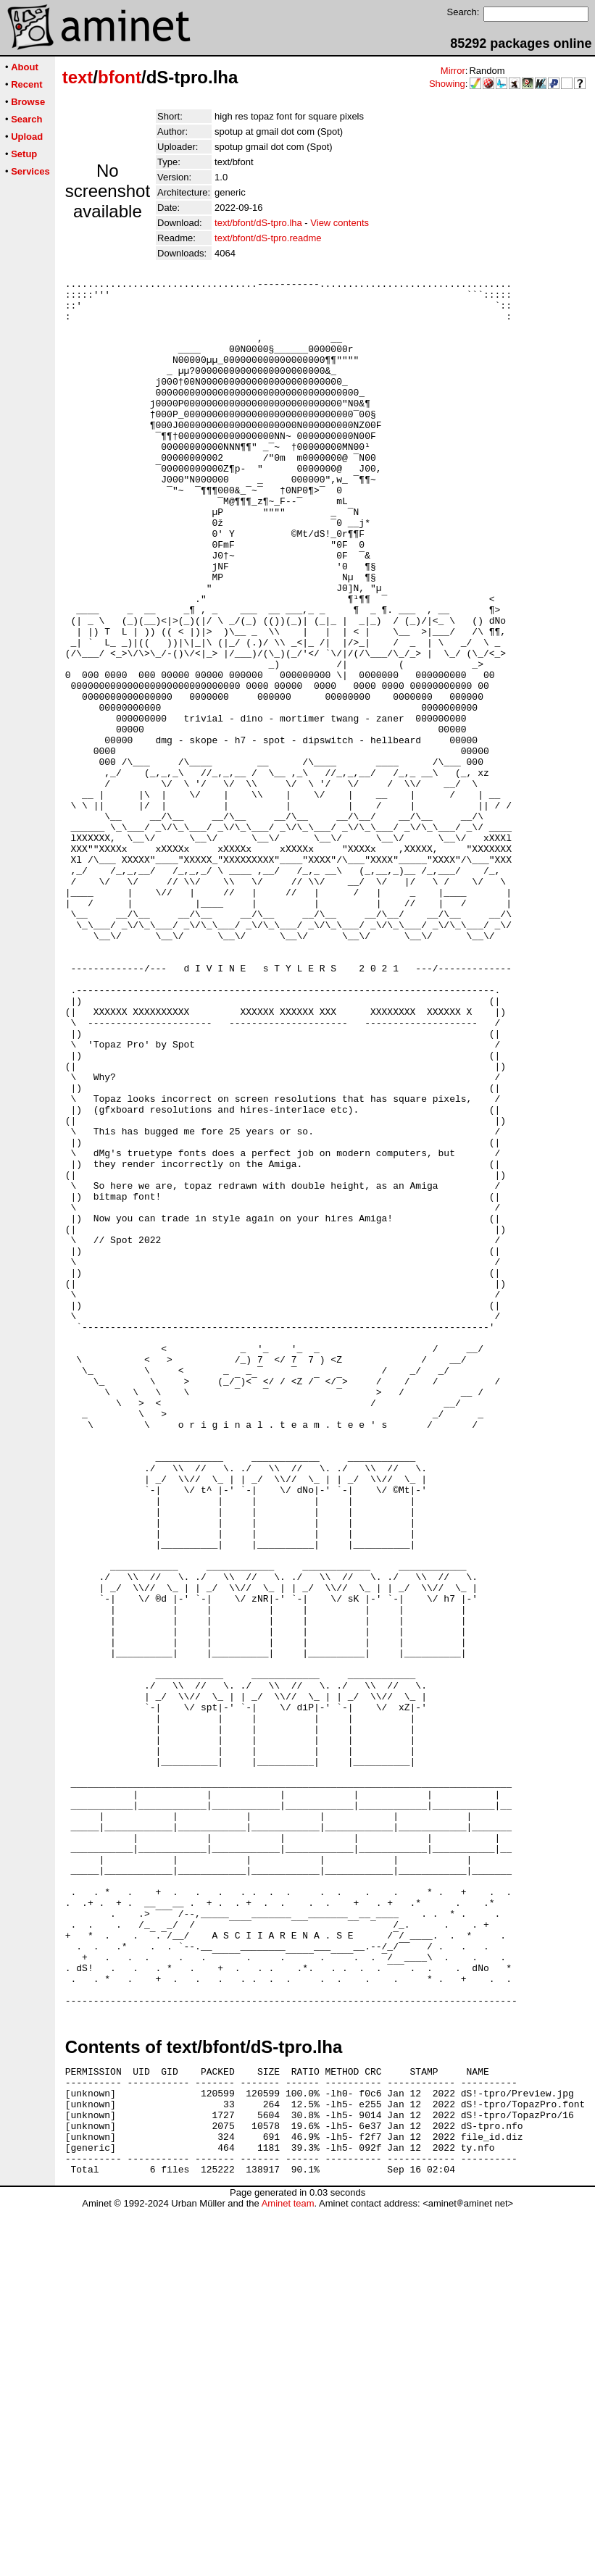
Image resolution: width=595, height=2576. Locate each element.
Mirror (453, 70)
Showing (447, 83)
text (77, 77)
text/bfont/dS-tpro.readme (268, 238)
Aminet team (288, 2570)
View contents (339, 222)
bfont (119, 77)
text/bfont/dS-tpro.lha (258, 222)
